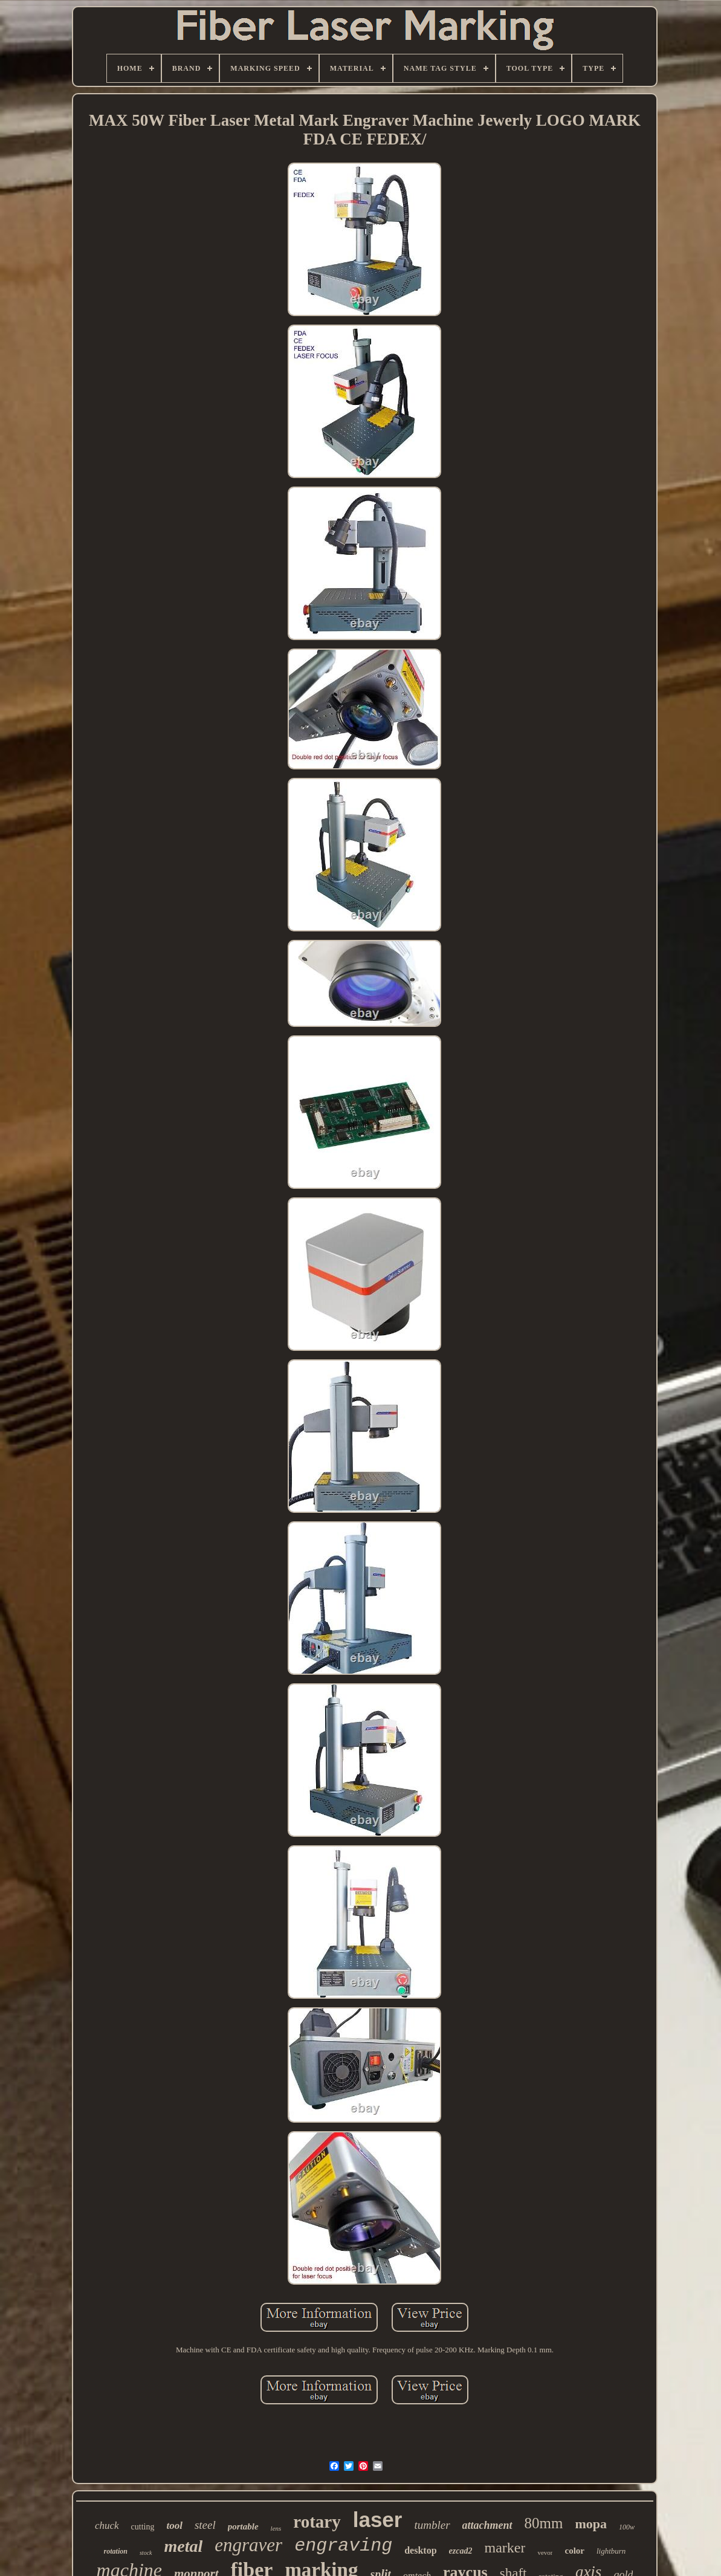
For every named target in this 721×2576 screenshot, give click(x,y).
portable (243, 2526)
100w (627, 2527)
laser (378, 2519)
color (574, 2550)
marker (504, 2547)
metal (183, 2546)
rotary (316, 2521)
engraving (343, 2546)
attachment (487, 2525)
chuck (107, 2525)
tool (174, 2525)
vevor (544, 2552)
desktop (420, 2550)
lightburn (611, 2550)
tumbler (432, 2525)
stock (146, 2552)
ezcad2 (461, 2550)
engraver (248, 2544)
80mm (544, 2523)
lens (276, 2528)
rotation (116, 2551)
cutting (143, 2526)
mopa (591, 2523)
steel (205, 2525)
